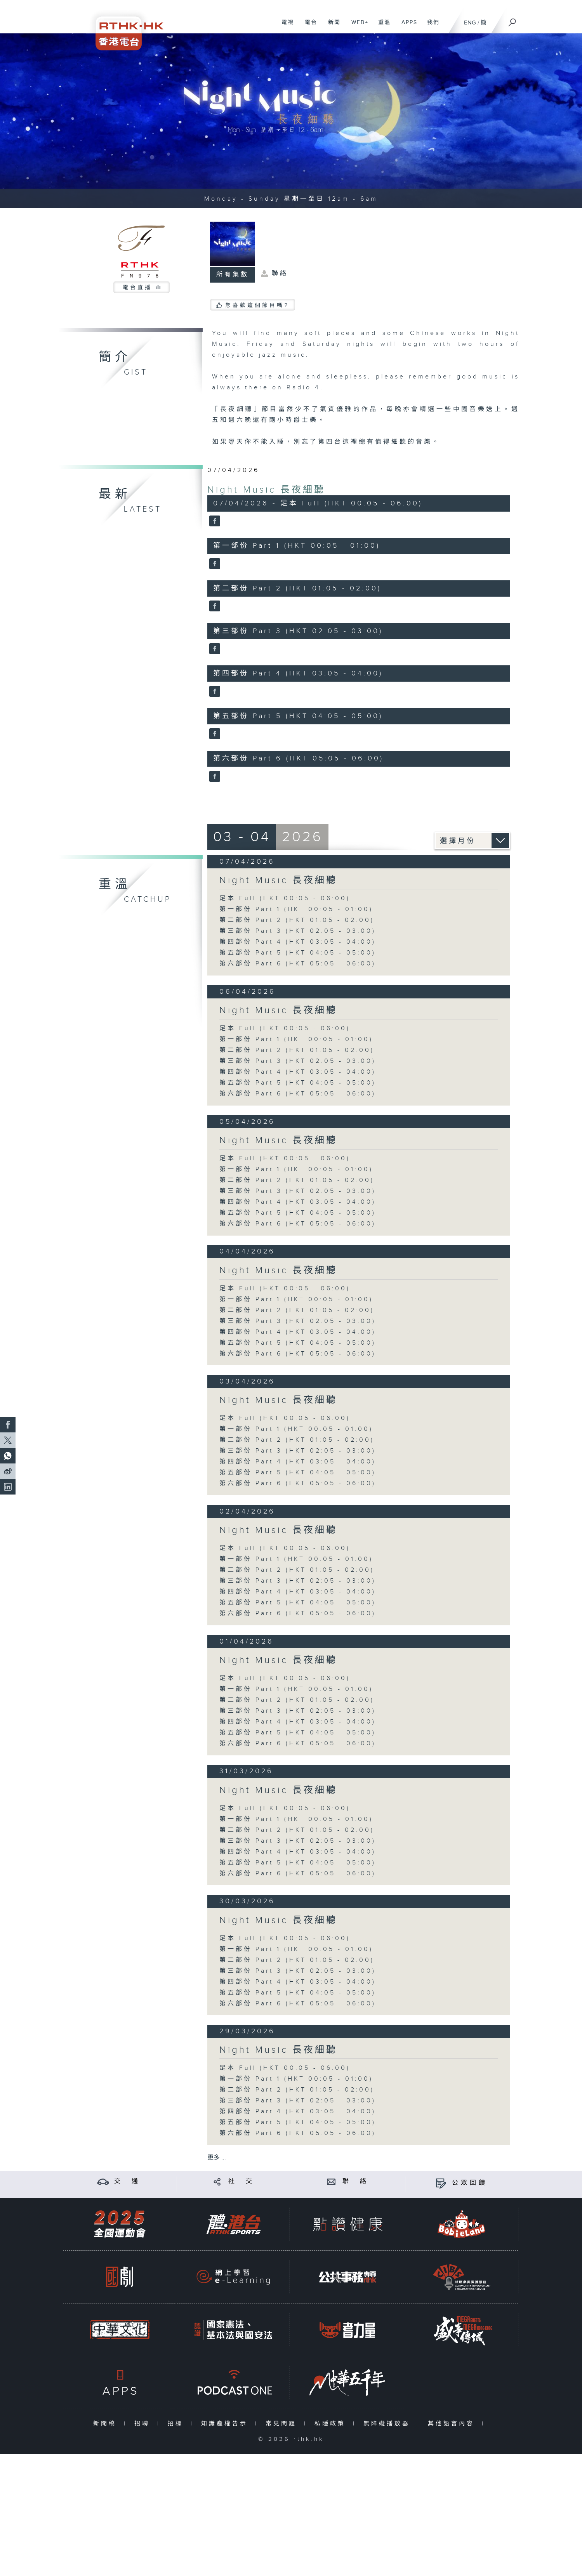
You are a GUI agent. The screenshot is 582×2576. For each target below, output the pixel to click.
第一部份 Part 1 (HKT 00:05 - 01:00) (296, 909)
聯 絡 (355, 2181)
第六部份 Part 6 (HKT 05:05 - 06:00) (297, 963)
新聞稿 (106, 2423)
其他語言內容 (453, 2423)
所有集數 (232, 274)
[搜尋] (512, 19)
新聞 (331, 26)
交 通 (127, 2181)
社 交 (241, 2181)
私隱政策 (331, 2423)
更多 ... (216, 2157)
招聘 (143, 2423)
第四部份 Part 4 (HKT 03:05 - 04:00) (297, 942)
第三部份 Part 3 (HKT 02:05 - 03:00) (297, 931)
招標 (177, 2423)
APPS (406, 26)
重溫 (381, 26)
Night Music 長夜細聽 (266, 489)
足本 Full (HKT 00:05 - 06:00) (284, 898)
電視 (285, 26)
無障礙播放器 (388, 2423)
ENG (470, 22)
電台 (308, 26)
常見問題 (283, 2423)
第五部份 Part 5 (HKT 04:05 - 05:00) (297, 952)
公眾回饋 (470, 2183)
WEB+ (357, 26)
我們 (430, 26)
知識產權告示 (226, 2423)
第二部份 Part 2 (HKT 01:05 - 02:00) (296, 920)
